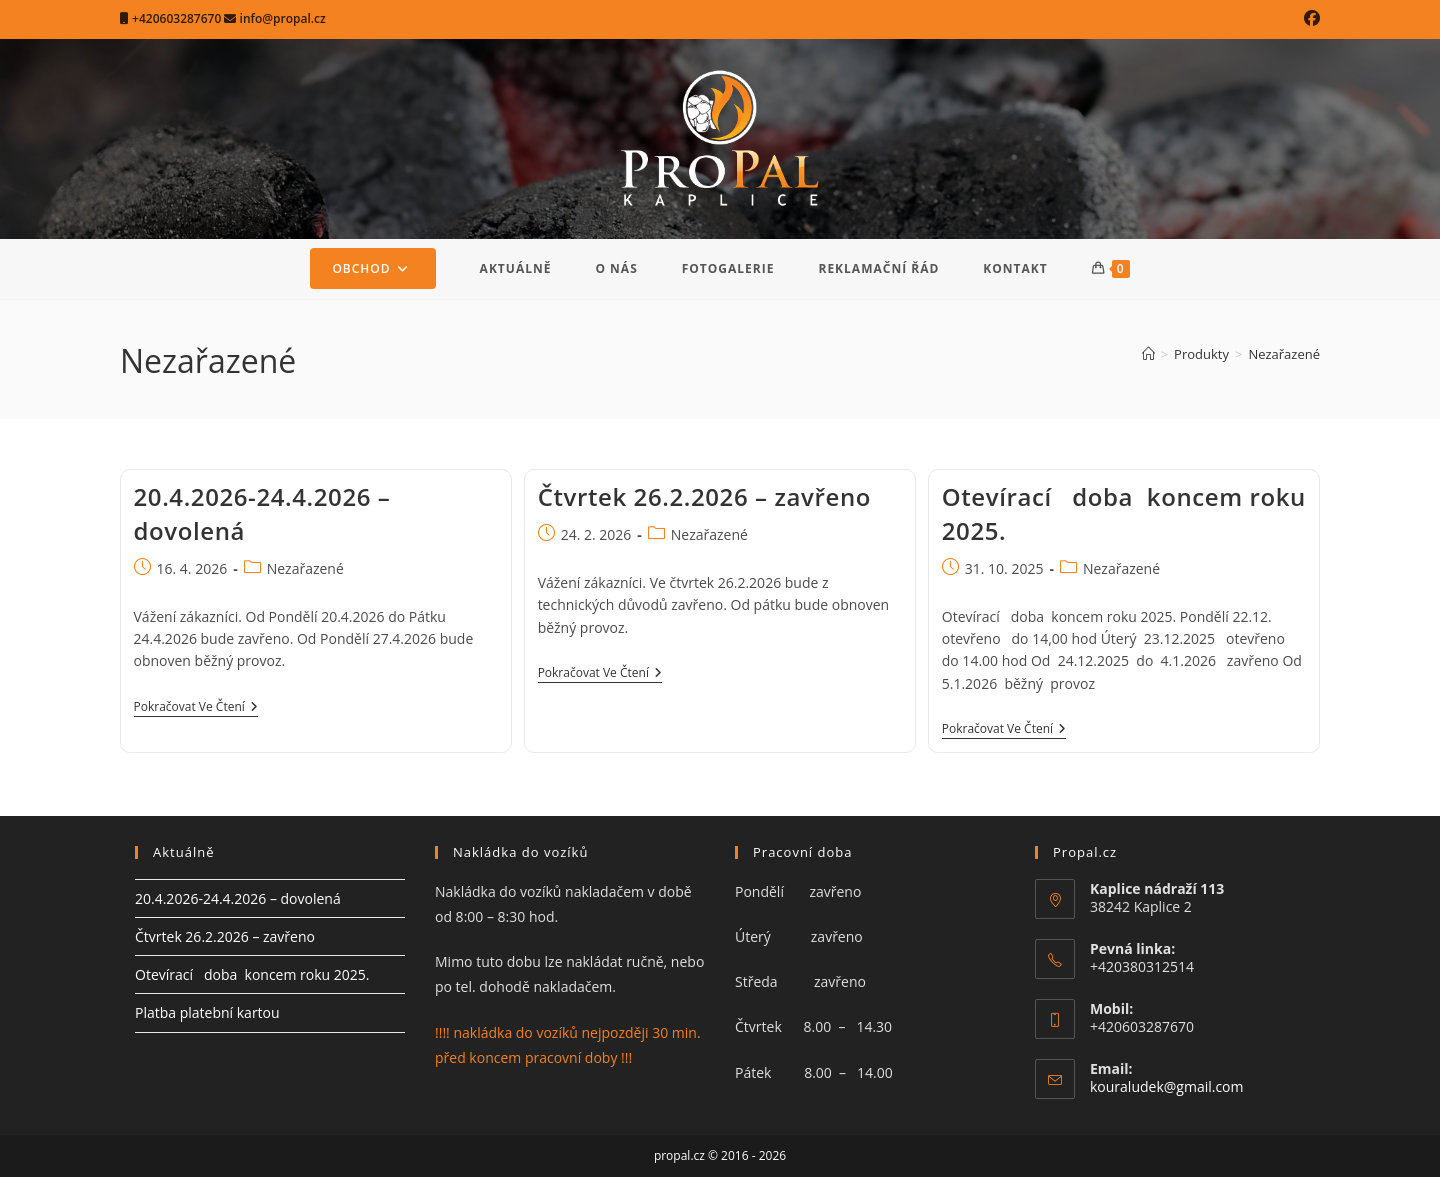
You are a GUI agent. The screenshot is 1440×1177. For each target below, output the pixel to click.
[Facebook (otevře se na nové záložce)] (1309, 19)
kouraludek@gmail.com (1167, 1086)
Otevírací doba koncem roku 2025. (252, 974)
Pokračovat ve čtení (196, 708)
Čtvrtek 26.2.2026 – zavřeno (704, 496)
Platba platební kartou (207, 1012)
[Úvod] (1148, 354)
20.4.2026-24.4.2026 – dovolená (238, 898)
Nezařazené (1284, 354)
